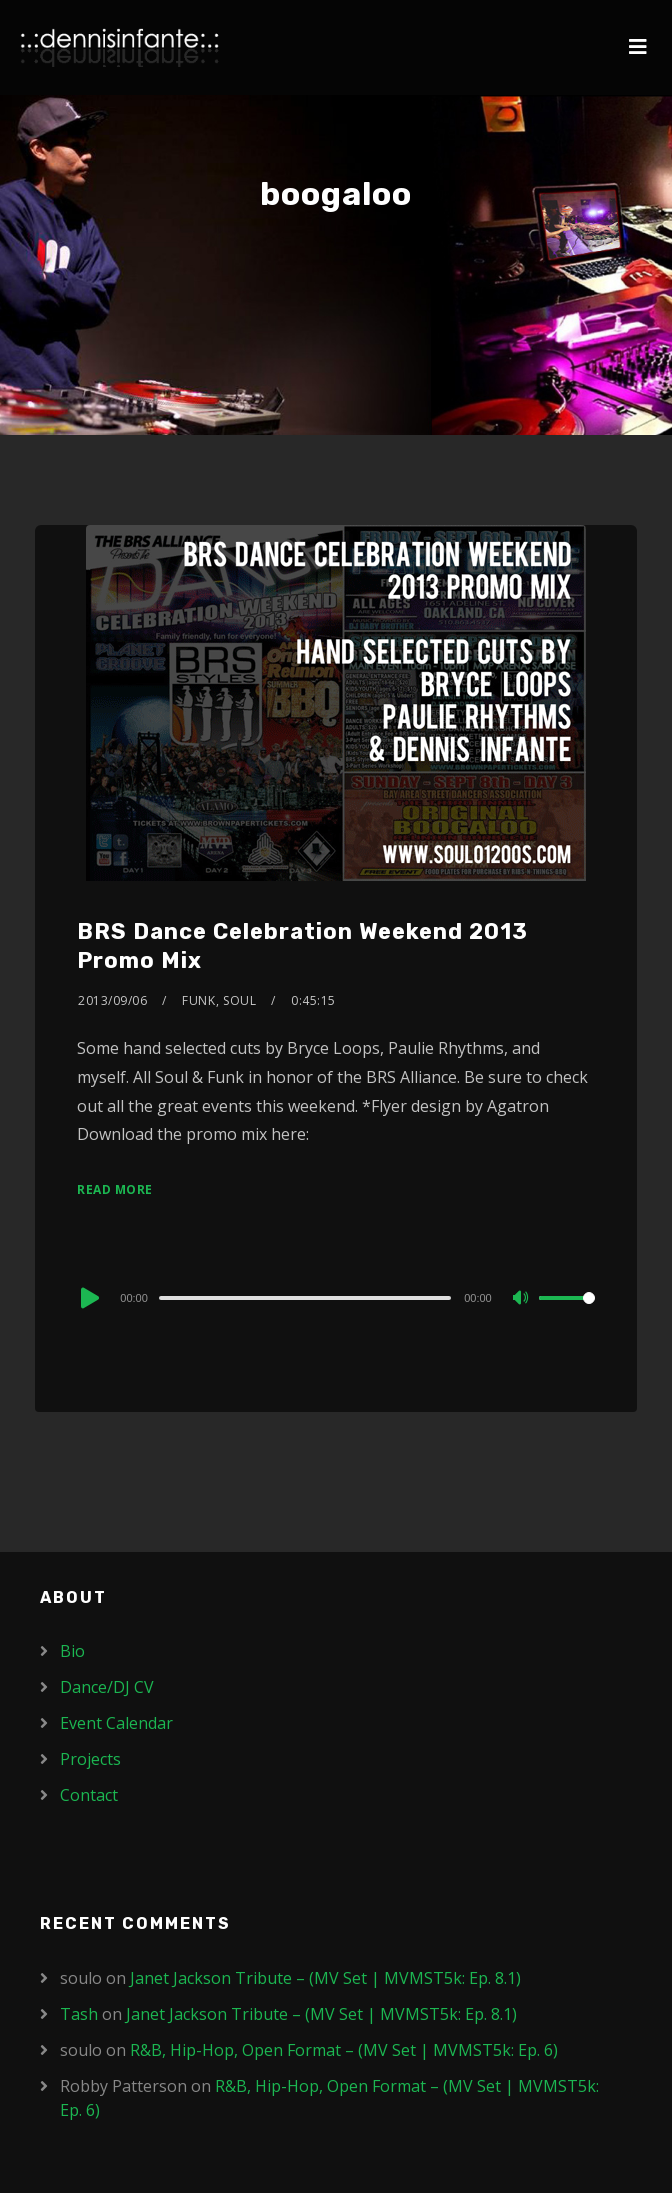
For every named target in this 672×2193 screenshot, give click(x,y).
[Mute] (523, 1299)
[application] (335, 1297)
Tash (79, 2014)
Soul (239, 1000)
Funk (198, 1000)
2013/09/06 (112, 1000)
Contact (89, 1795)
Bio (72, 1651)
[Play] (88, 1298)
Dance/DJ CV (107, 1687)
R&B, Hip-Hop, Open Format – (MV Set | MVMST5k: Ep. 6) (344, 2050)
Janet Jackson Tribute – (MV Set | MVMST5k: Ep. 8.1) (325, 1978)
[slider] (305, 1298)
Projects (90, 1759)
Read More (115, 1189)
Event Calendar (116, 1723)
